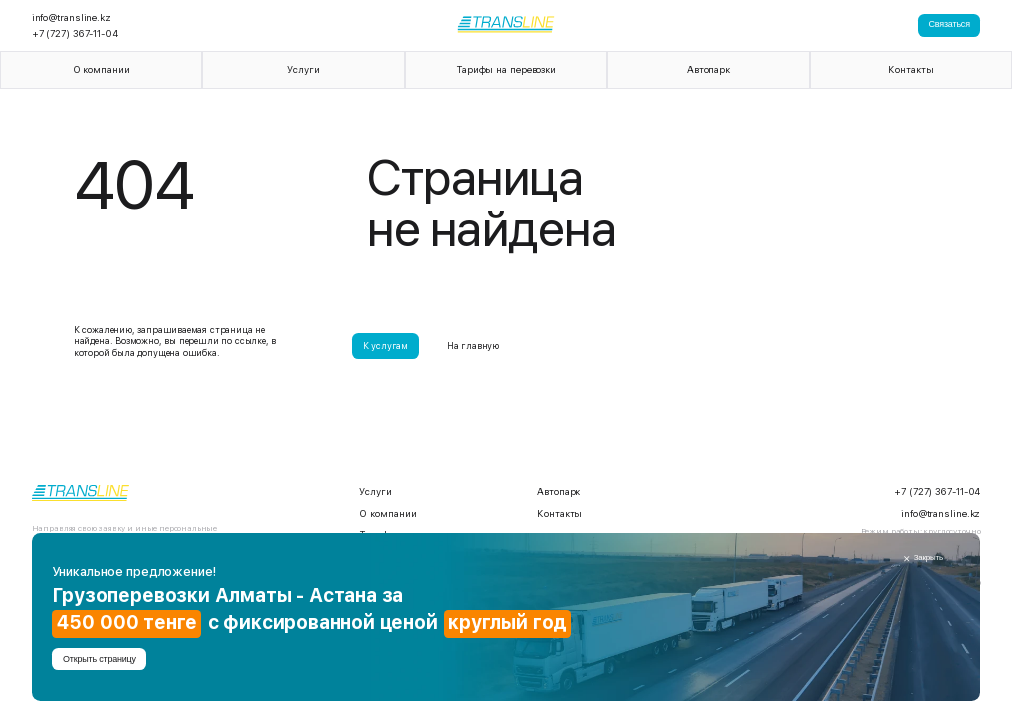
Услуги (303, 69)
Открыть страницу (99, 659)
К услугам (385, 345)
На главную (473, 345)
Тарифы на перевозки (506, 69)
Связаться (949, 24)
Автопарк (708, 69)
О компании (101, 69)
